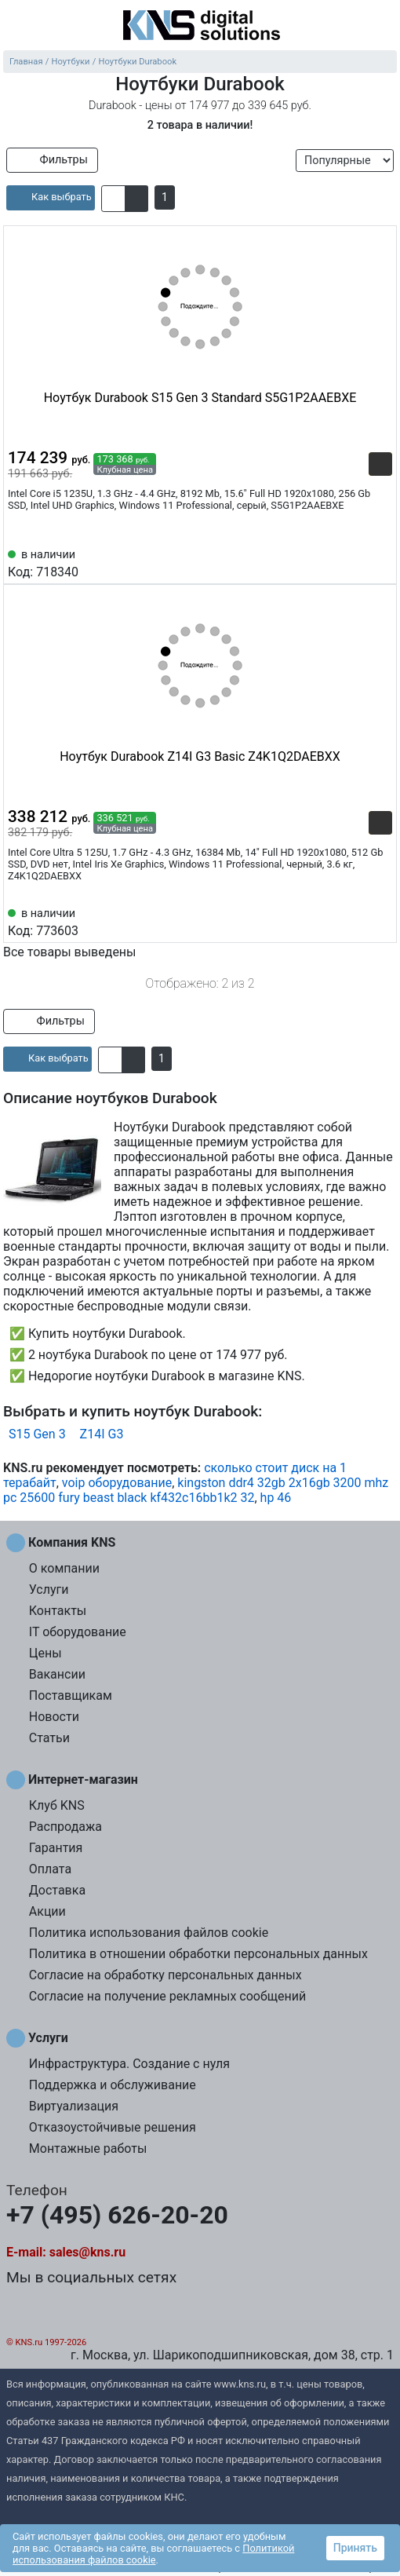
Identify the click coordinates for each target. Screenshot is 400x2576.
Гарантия (56, 1847)
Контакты (57, 1610)
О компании (64, 1568)
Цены (45, 1653)
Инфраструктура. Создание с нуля (129, 2063)
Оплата (50, 1869)
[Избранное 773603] (380, 921)
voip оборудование (117, 1482)
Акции (47, 1911)
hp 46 (276, 1497)
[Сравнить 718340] (354, 562)
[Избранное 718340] (380, 562)
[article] (50, 197)
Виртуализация (73, 2106)
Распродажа (65, 1826)
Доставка (57, 1890)
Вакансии (57, 1674)
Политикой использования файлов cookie (153, 2554)
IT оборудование (77, 1631)
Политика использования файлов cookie (148, 1932)
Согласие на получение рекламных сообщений (167, 1996)
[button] (113, 198)
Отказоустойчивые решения (112, 2127)
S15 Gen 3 (37, 1434)
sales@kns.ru (87, 2252)
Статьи (49, 1737)
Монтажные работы (88, 2148)
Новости (54, 1716)
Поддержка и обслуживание (112, 2084)
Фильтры (52, 159)
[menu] (15, 26)
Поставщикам (70, 1695)
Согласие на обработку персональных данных (165, 1975)
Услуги (49, 1589)
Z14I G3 (102, 1434)
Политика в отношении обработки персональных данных (198, 1953)
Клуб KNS (57, 1805)
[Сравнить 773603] (354, 921)
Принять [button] (355, 2547)
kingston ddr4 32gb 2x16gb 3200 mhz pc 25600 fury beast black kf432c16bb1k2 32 (195, 1490)
